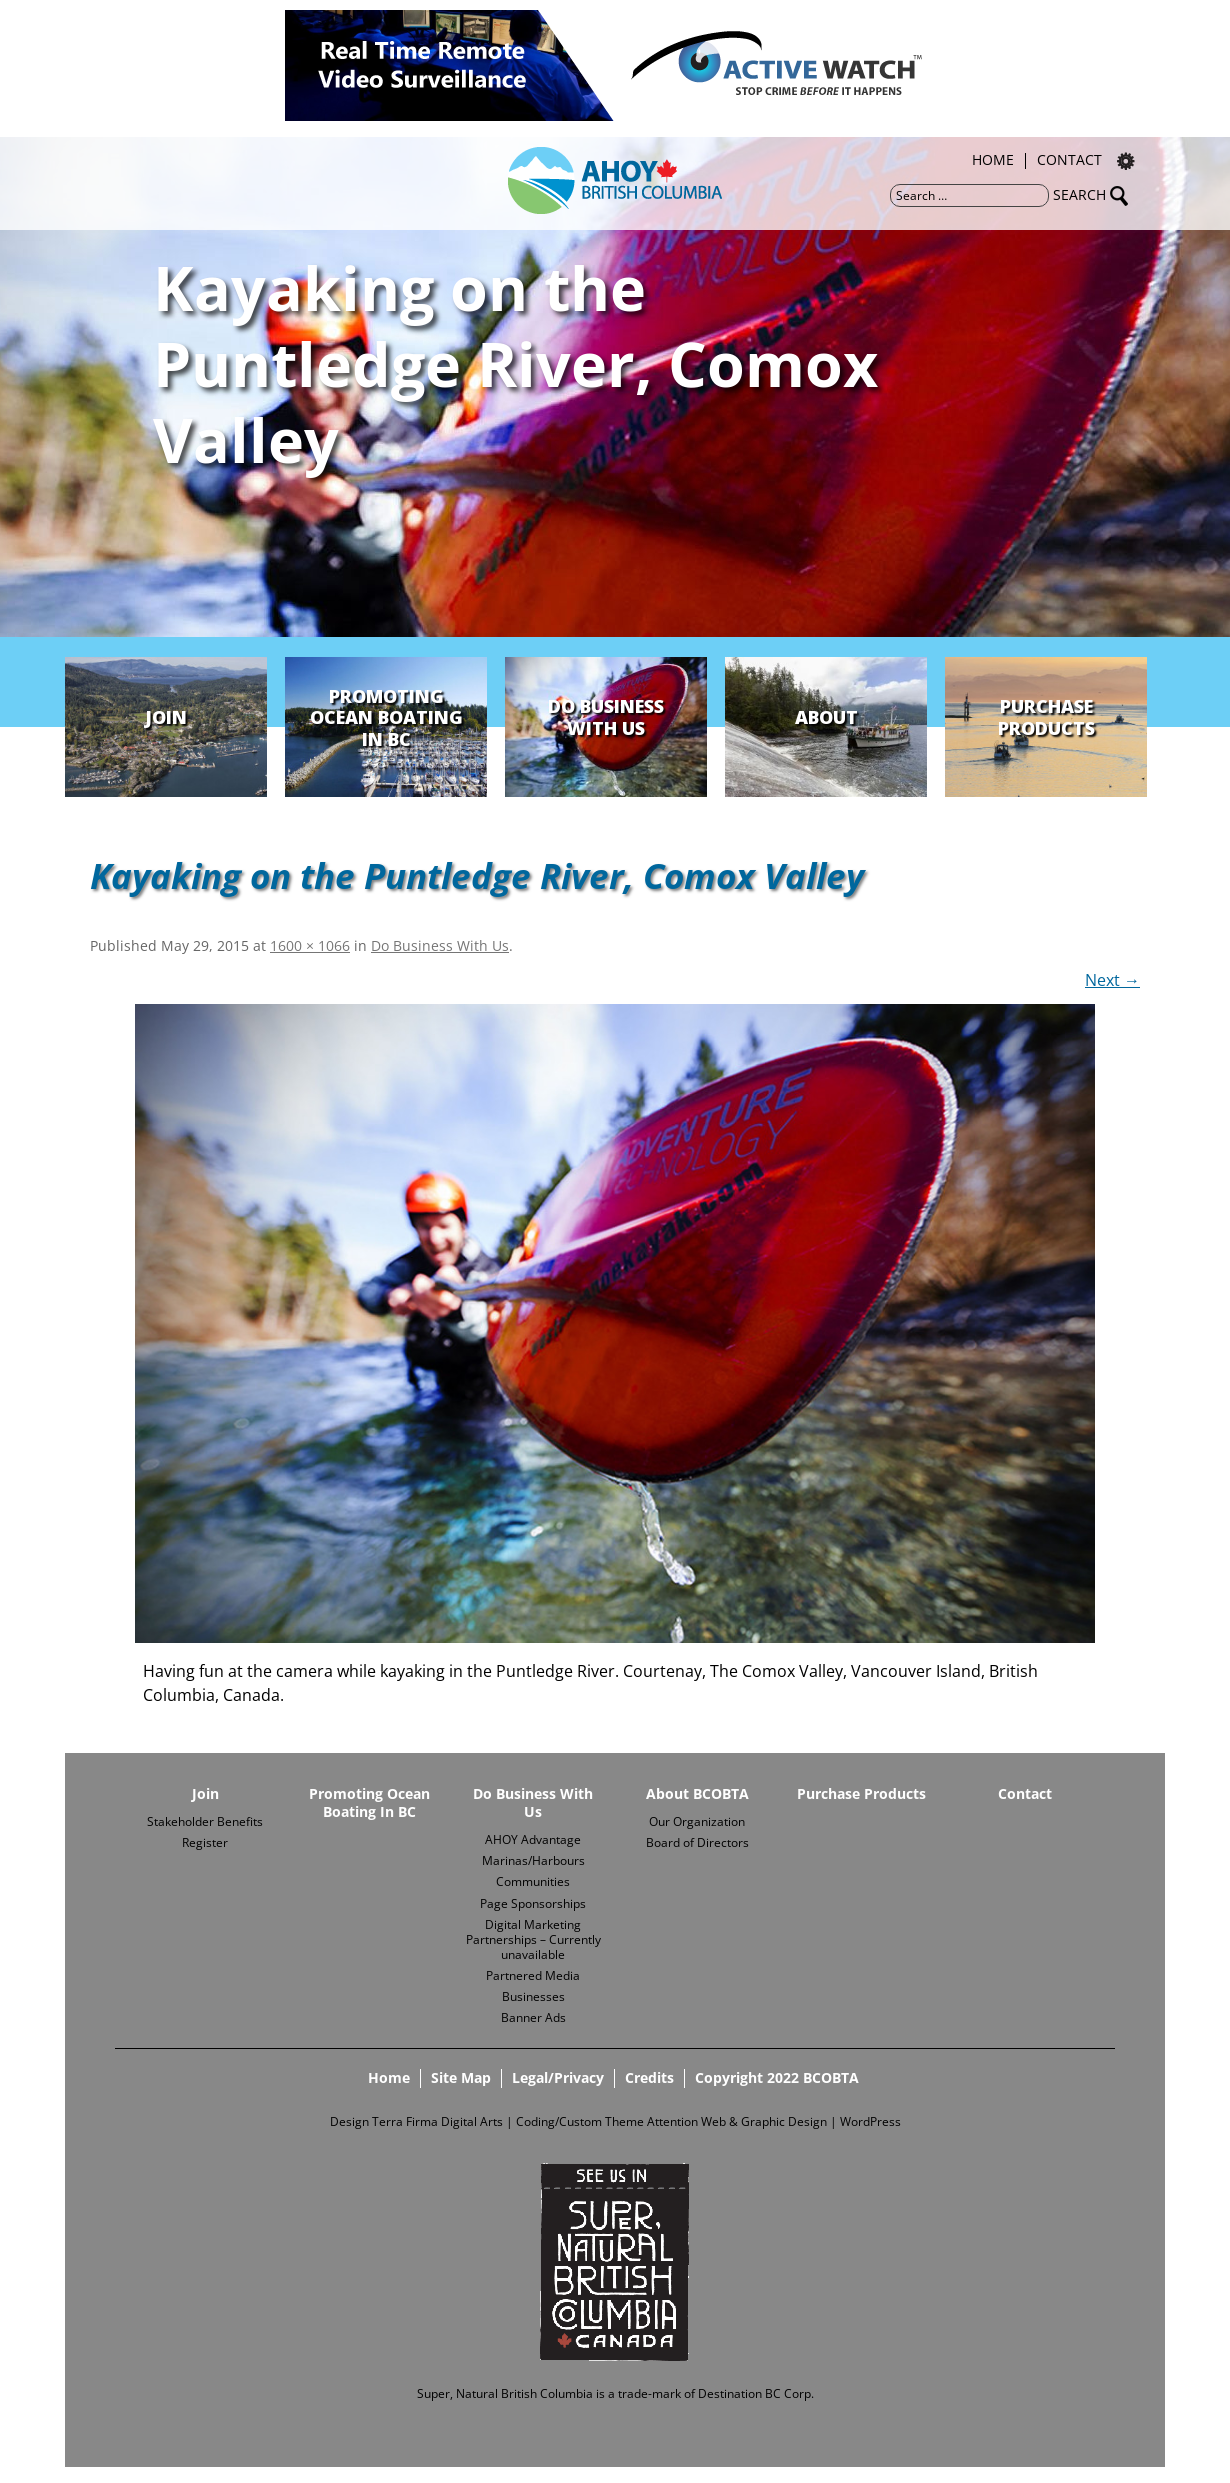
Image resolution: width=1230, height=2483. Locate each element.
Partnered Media (533, 1975)
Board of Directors (697, 1842)
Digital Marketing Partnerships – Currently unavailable (533, 1939)
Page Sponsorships (533, 1903)
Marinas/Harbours (533, 1860)
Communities (533, 1881)
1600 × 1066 (310, 945)
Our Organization (697, 1821)
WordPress (870, 2121)
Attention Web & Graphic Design (737, 2121)
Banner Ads (533, 2017)
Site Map (461, 2078)
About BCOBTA (697, 1794)
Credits (649, 2078)
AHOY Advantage (533, 1839)
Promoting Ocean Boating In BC (386, 717)
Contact (1069, 161)
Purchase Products (1046, 717)
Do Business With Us (606, 717)
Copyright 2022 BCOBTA (777, 2078)
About (826, 717)
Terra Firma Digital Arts (437, 2121)
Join (166, 717)
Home (993, 161)
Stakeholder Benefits (205, 1821)
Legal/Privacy (558, 2078)
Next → (1112, 980)
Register (205, 1842)
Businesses (533, 1996)
